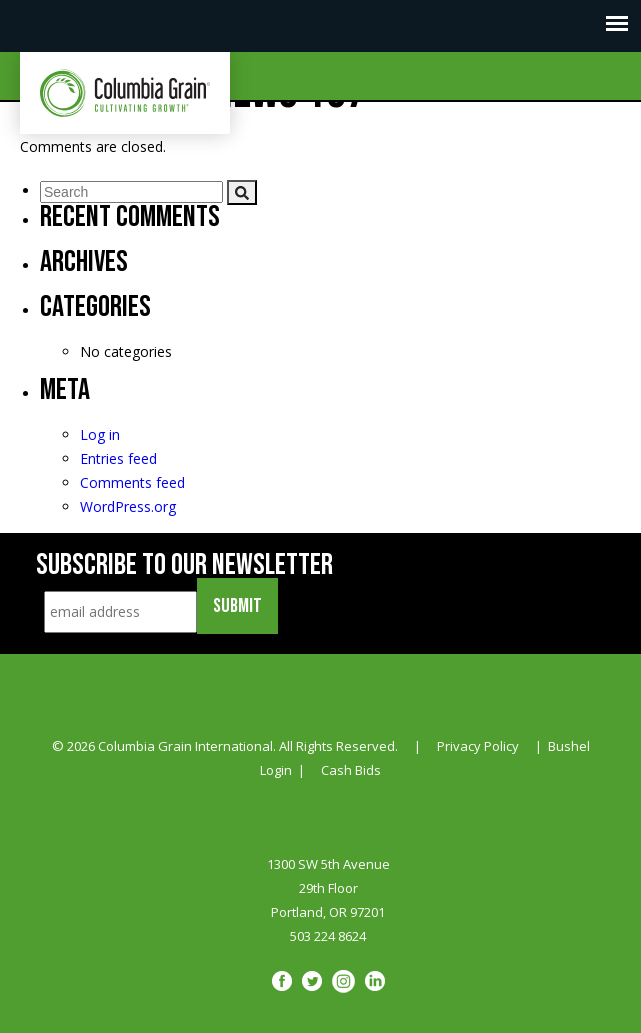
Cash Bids (351, 770)
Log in (100, 434)
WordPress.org (128, 506)
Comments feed (132, 482)
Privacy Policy (478, 746)
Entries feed (118, 458)
